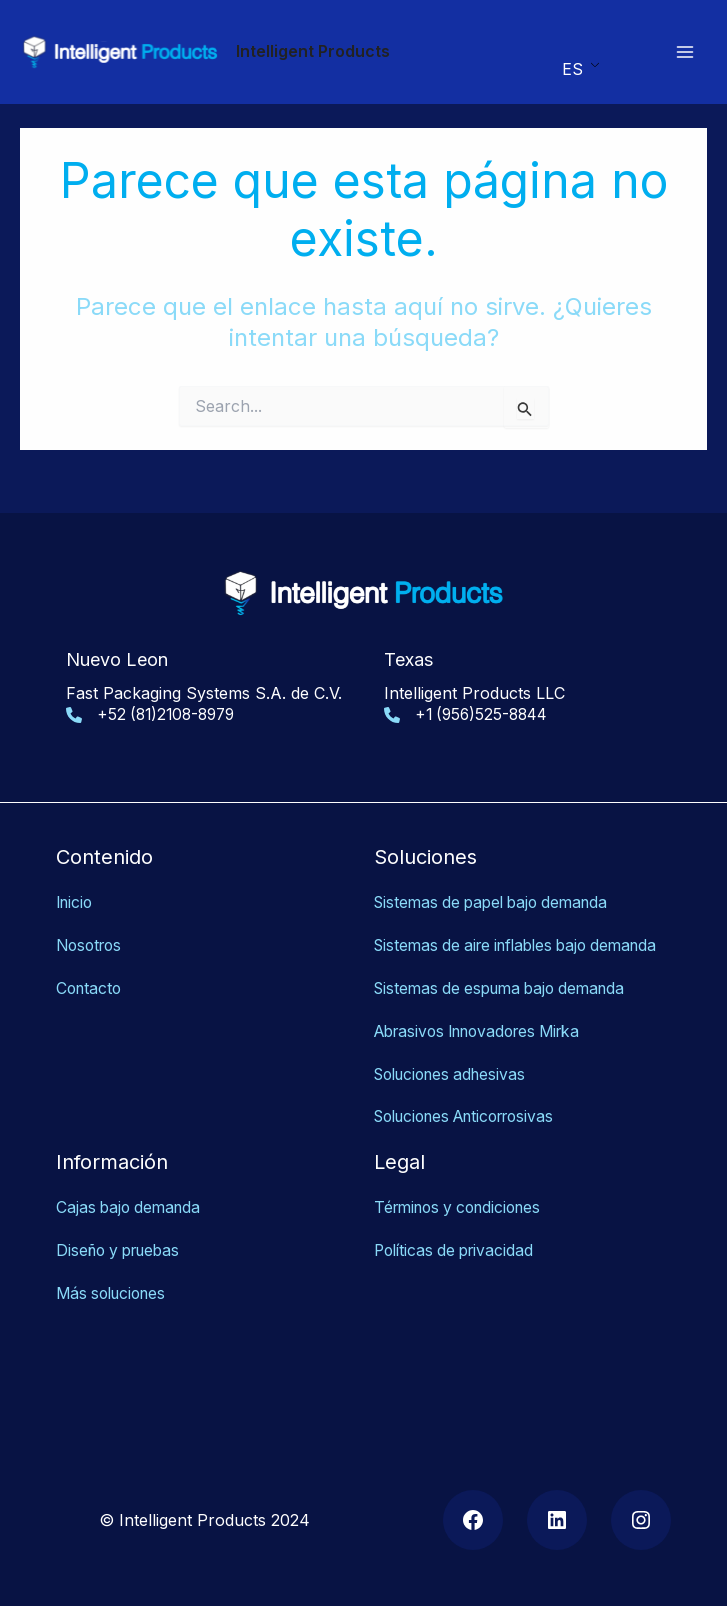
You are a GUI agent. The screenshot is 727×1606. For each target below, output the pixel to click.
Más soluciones (115, 1273)
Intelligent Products (313, 51)
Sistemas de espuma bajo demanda (507, 971)
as (564, 1098)
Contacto (90, 948)
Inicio (76, 864)
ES (571, 69)
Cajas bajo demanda (131, 1188)
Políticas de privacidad (458, 1231)
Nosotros (91, 906)
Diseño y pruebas (123, 1231)
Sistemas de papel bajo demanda (498, 864)
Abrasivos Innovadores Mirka (486, 1013)
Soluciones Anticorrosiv (465, 1098)
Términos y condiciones (464, 1188)
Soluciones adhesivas (455, 1055)
